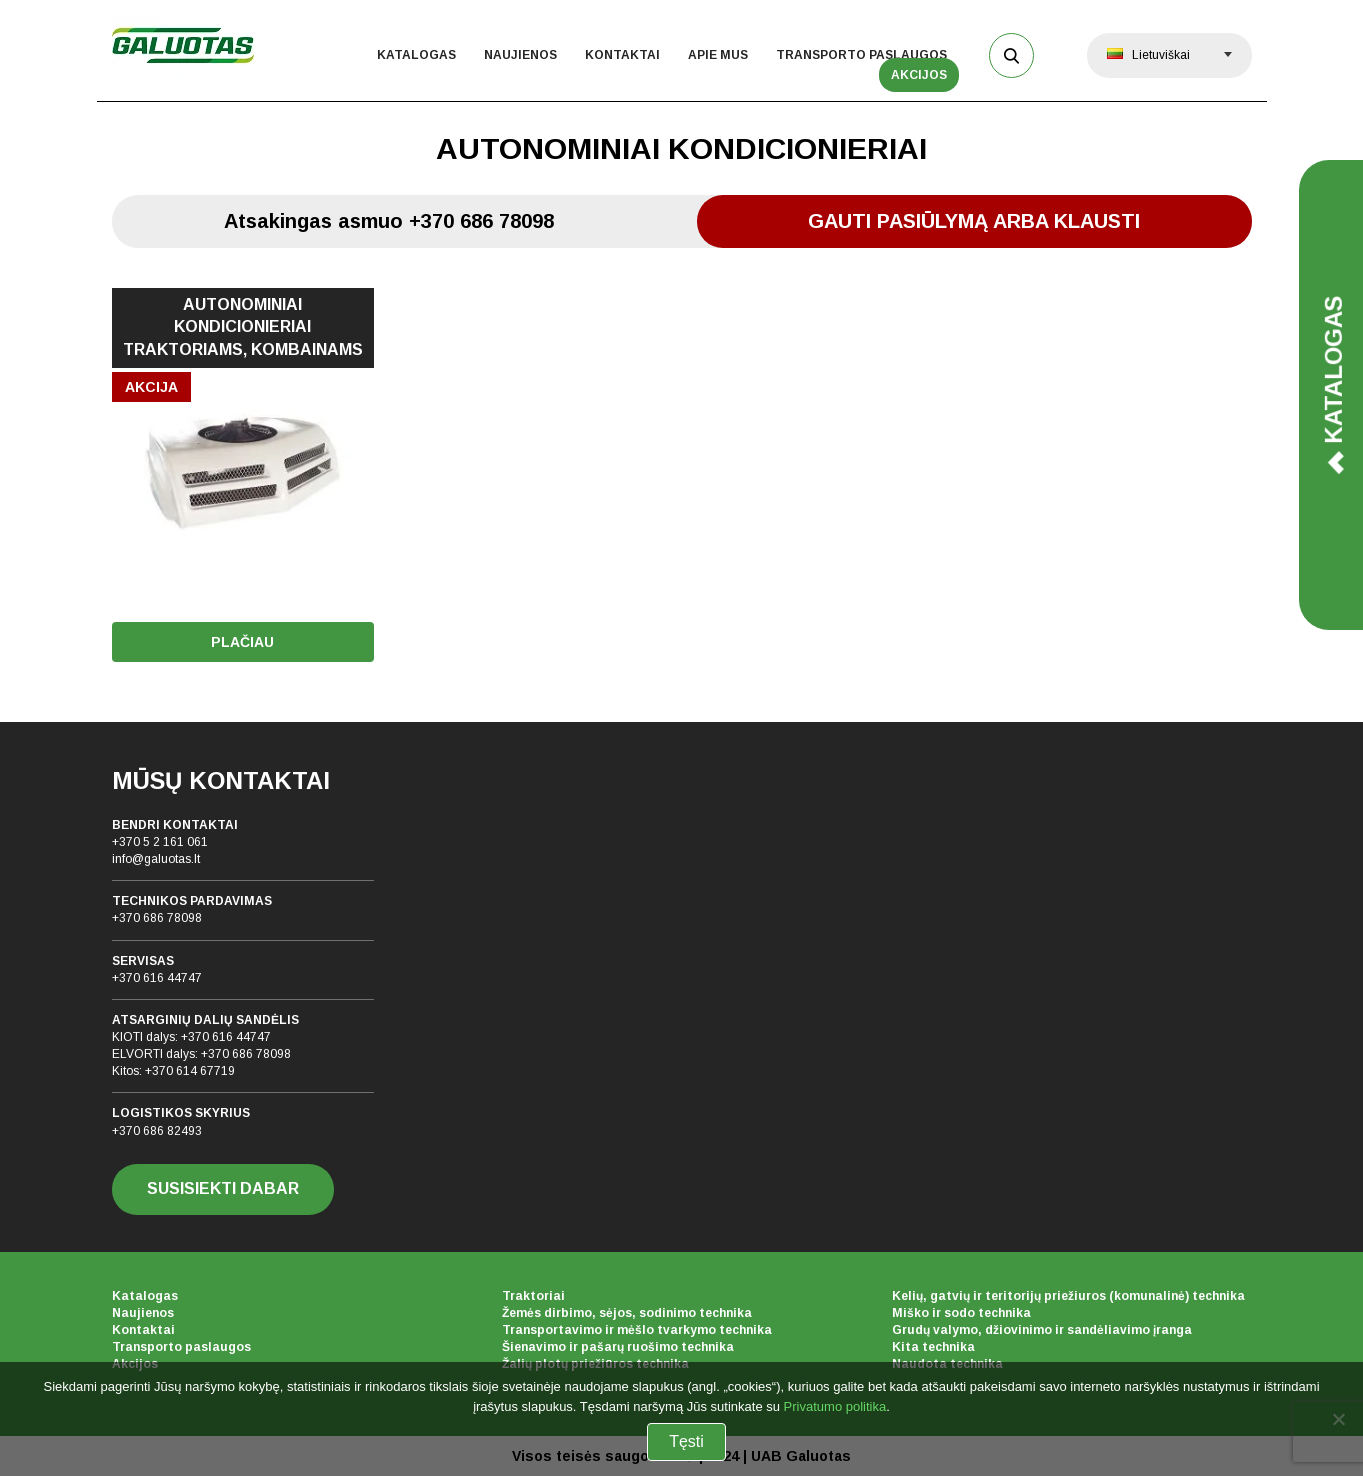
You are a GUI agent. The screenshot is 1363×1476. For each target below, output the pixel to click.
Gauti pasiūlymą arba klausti (974, 221)
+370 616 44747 (157, 978)
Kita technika (933, 1347)
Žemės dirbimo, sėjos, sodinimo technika (627, 1313)
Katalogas (416, 55)
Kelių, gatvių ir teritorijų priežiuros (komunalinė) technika (1068, 1296)
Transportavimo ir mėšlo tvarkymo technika (637, 1330)
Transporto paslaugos (861, 55)
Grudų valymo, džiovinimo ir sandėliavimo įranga (1042, 1330)
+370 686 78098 (157, 918)
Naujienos (520, 55)
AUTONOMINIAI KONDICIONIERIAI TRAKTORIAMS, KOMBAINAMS (243, 327)
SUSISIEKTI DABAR (223, 1188)
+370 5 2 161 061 (160, 842)
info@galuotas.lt (156, 859)
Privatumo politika (835, 1406)
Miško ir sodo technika (961, 1313)
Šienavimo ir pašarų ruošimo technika (618, 1347)
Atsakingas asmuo (389, 221)
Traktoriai (533, 1296)
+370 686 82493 (157, 1131)
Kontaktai (622, 55)
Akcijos (919, 75)
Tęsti (686, 1441)
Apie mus (718, 55)
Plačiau (242, 642)
